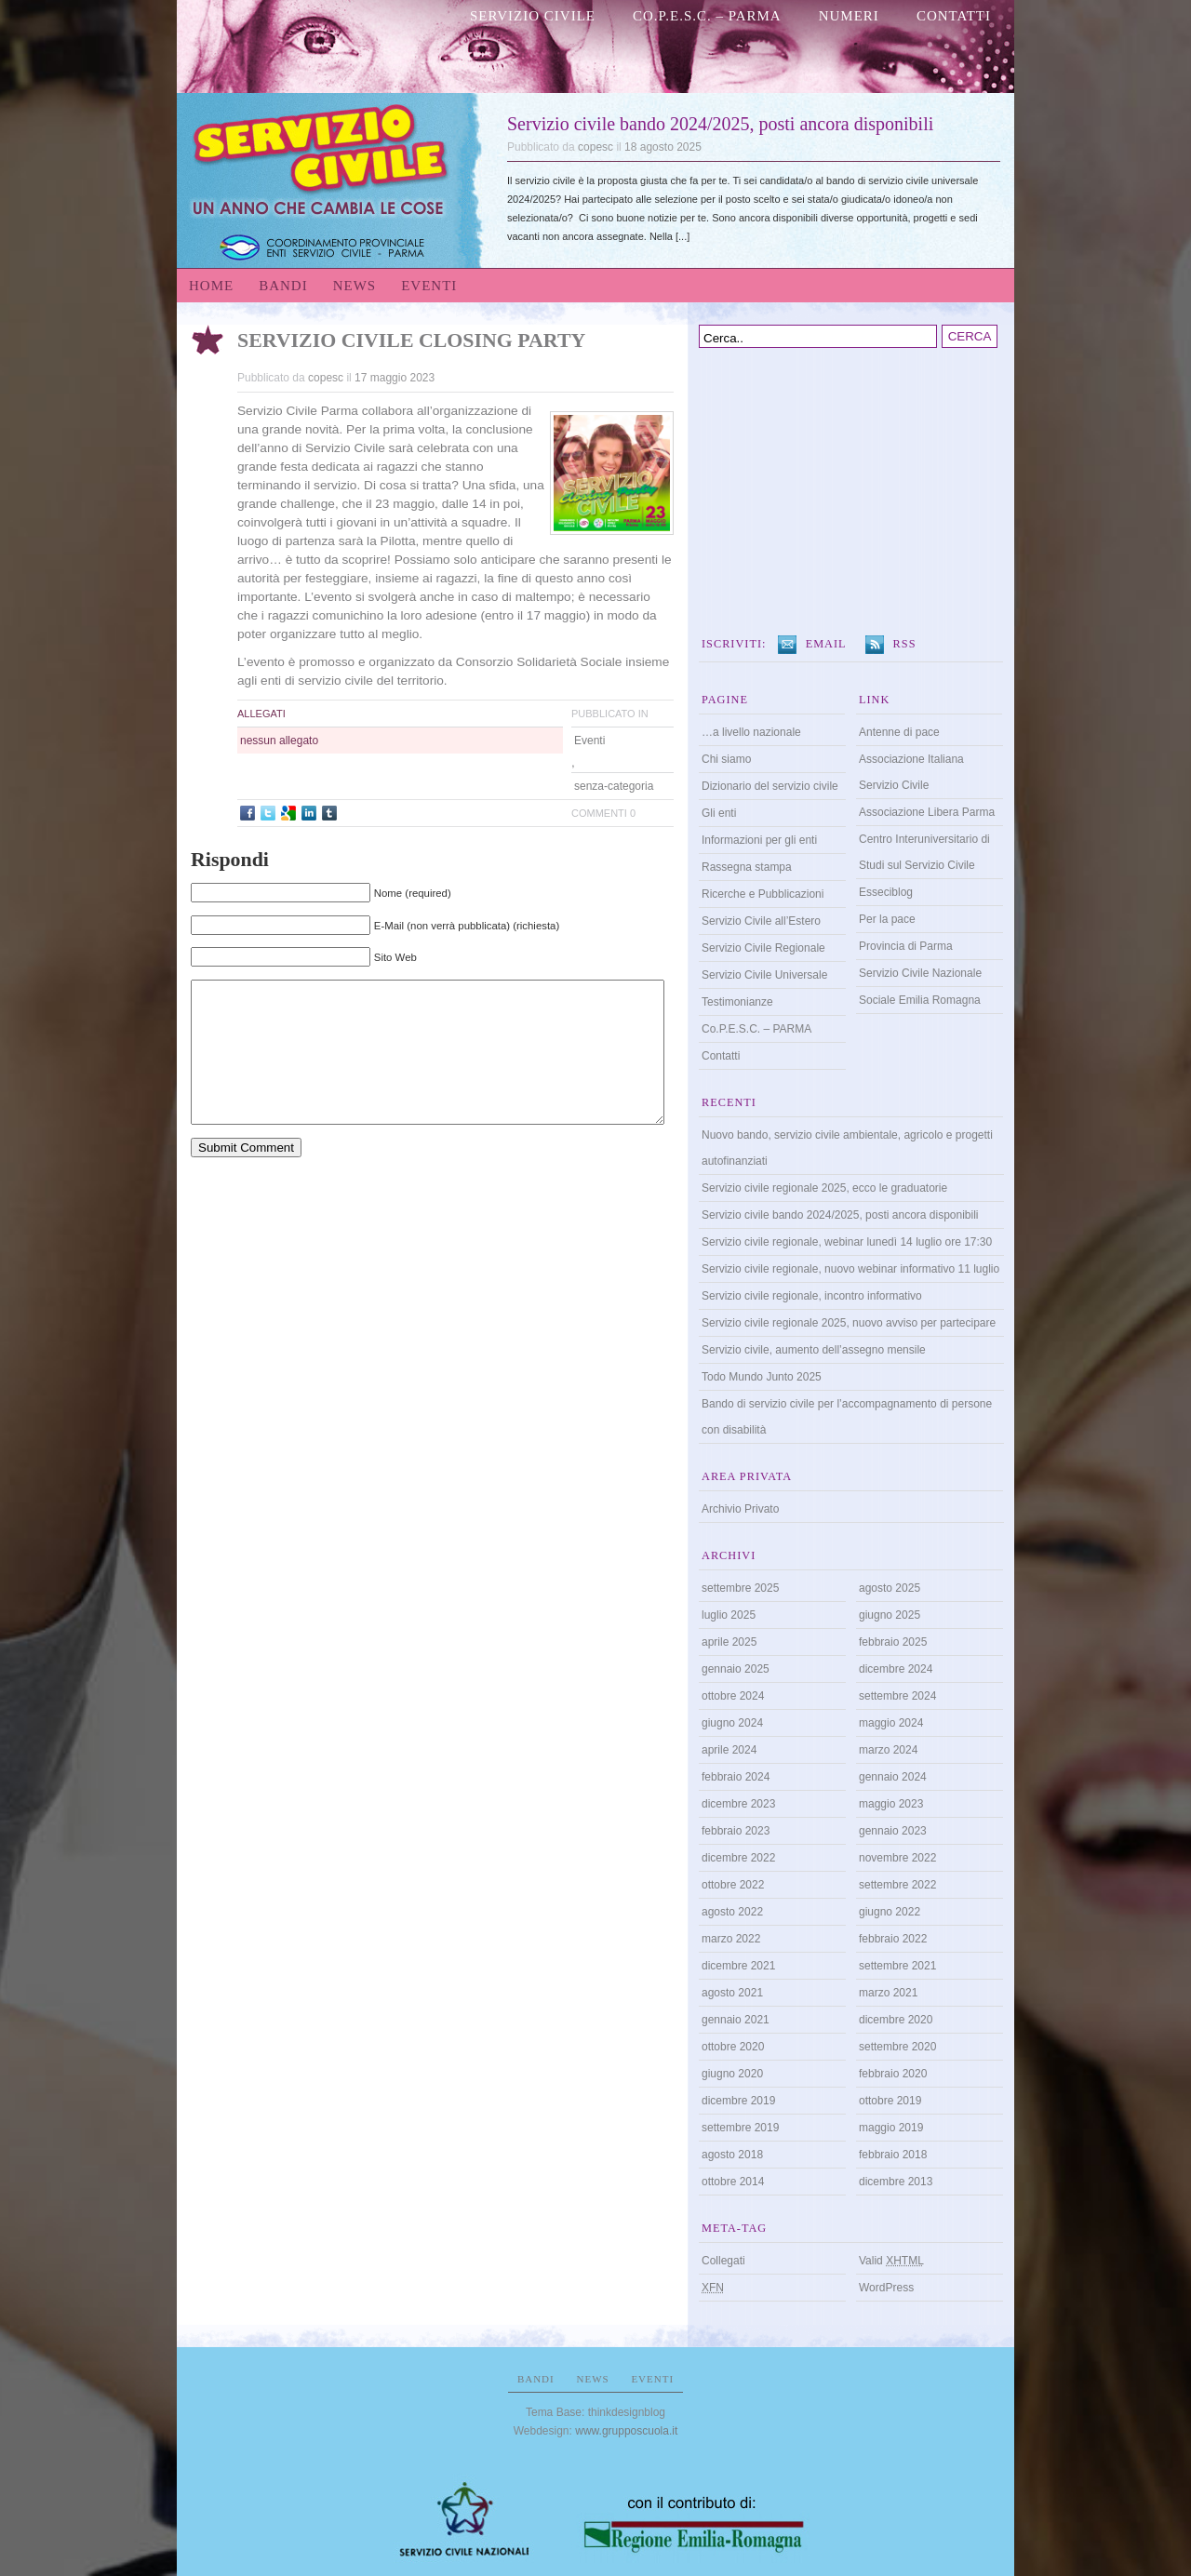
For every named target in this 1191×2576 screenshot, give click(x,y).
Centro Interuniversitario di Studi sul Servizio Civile (924, 852)
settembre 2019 (740, 2127)
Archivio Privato (740, 1508)
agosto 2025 (889, 1588)
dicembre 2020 (895, 2019)
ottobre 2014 (733, 2181)
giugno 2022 (889, 1911)
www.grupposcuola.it (626, 2430)
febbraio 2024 (735, 1776)
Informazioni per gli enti (759, 840)
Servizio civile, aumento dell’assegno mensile (814, 1349)
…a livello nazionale (751, 732)
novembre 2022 (897, 1857)
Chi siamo (726, 759)
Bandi (283, 285)
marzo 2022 (731, 1938)
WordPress (886, 2287)
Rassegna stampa (747, 867)
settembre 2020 (897, 2046)
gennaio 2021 (735, 2019)
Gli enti (719, 813)
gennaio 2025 (735, 1668)
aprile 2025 (729, 1641)
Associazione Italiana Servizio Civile (911, 772)
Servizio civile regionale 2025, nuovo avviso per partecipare (849, 1322)
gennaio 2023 (893, 1830)
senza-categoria (613, 786)
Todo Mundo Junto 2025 (762, 1376)
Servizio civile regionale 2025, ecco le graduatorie (824, 1188)
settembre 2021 (897, 1965)
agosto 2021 (732, 1992)
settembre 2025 (740, 1588)
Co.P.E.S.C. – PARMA (707, 15)
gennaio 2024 (893, 1776)
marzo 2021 (888, 1992)
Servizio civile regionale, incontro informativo (812, 1295)
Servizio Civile (533, 15)
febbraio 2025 (893, 1641)
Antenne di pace (899, 732)
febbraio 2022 (893, 1938)
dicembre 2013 (895, 2181)
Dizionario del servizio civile (770, 786)
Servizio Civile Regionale (763, 947)
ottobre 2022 (733, 1884)
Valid (891, 2260)
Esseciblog (886, 892)
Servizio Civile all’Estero (761, 921)
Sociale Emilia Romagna (920, 1000)
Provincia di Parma (906, 946)
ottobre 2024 (733, 1695)
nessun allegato (279, 740)
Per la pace (887, 919)
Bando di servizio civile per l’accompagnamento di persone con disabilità (847, 1416)
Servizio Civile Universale (764, 974)
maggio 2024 (891, 1722)
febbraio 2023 (735, 1830)
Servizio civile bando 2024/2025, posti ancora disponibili (720, 123)
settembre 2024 (897, 1695)
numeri (849, 15)
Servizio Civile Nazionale (920, 973)
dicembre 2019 (738, 2100)
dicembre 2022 (738, 1857)
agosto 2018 (732, 2154)
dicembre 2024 (895, 1668)
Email (826, 643)
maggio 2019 (891, 2127)
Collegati (723, 2260)
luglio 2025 (729, 1615)
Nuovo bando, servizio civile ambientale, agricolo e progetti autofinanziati (847, 1148)
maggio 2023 (891, 1803)
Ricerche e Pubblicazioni (762, 894)
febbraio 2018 (893, 2154)
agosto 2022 (732, 1911)
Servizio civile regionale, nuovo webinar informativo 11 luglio (850, 1268)
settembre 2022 (897, 1884)
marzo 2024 (888, 1749)
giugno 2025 (889, 1615)
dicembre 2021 (738, 1965)
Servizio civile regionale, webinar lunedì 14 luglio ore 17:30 (847, 1241)
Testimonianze (737, 1001)
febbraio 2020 (893, 2073)
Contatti (954, 15)
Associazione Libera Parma (927, 812)
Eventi (429, 285)
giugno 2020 (732, 2073)
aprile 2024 (729, 1749)
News (355, 285)
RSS (905, 643)
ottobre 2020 (733, 2046)
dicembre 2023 (738, 1803)
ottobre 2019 (890, 2100)
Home (211, 285)
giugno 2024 (732, 1722)
